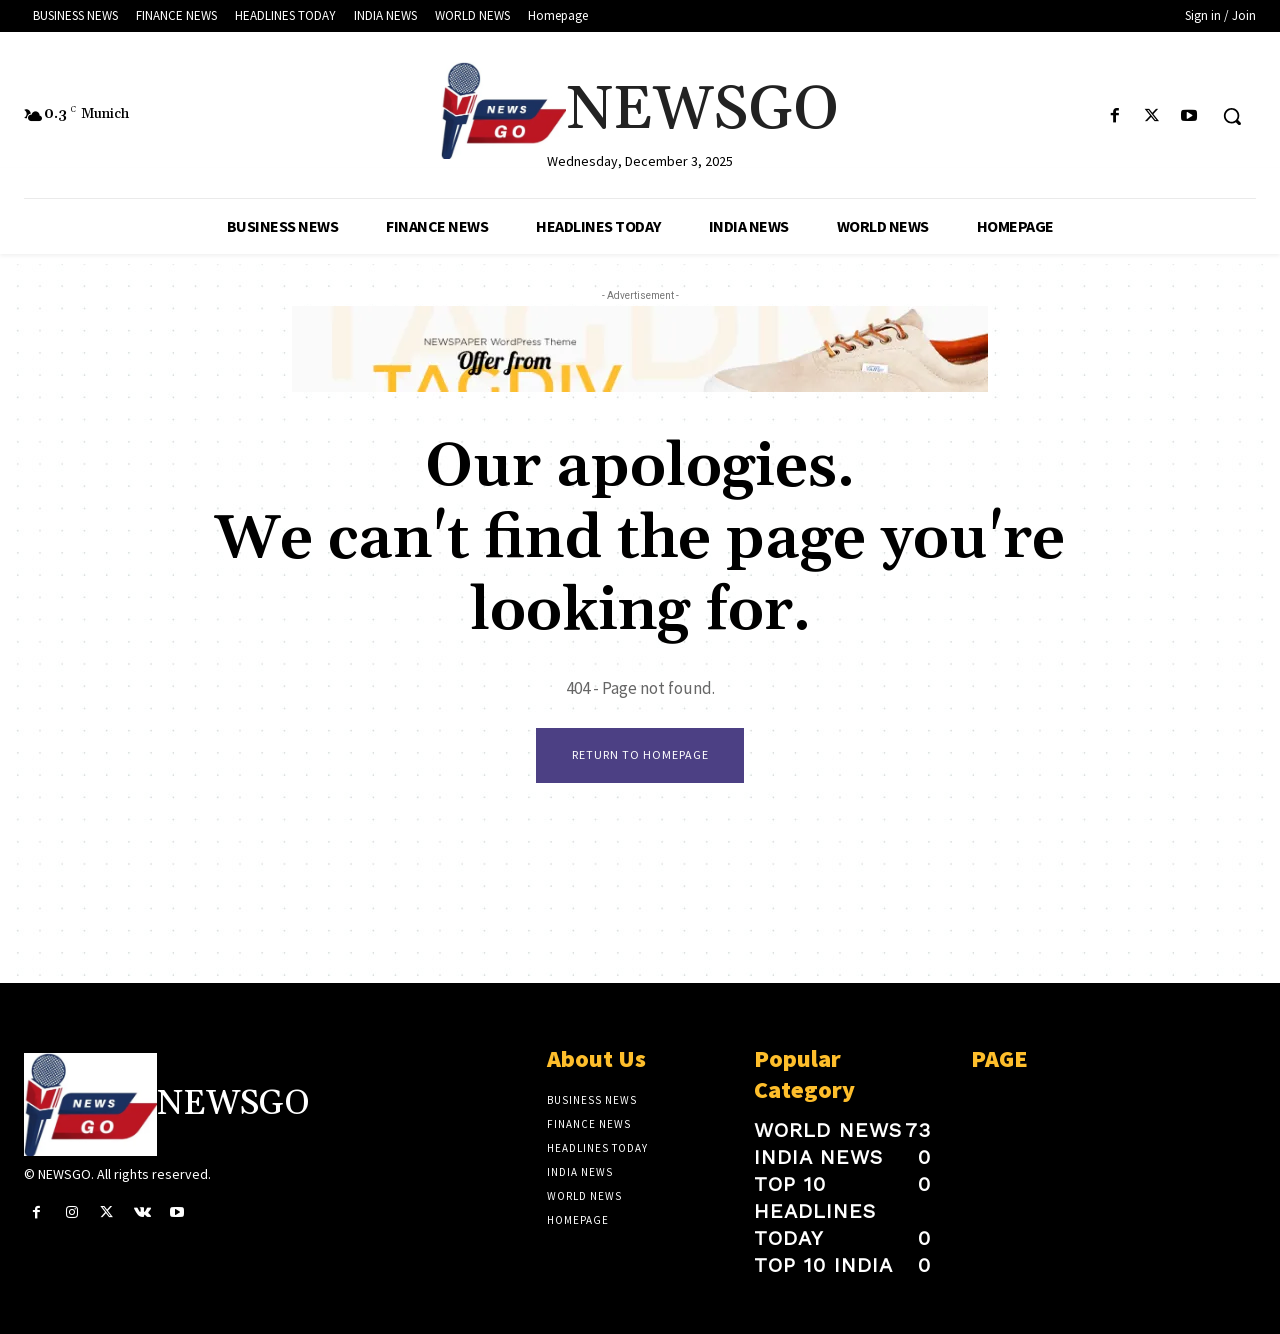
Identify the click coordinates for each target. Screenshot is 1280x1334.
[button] (1232, 116)
